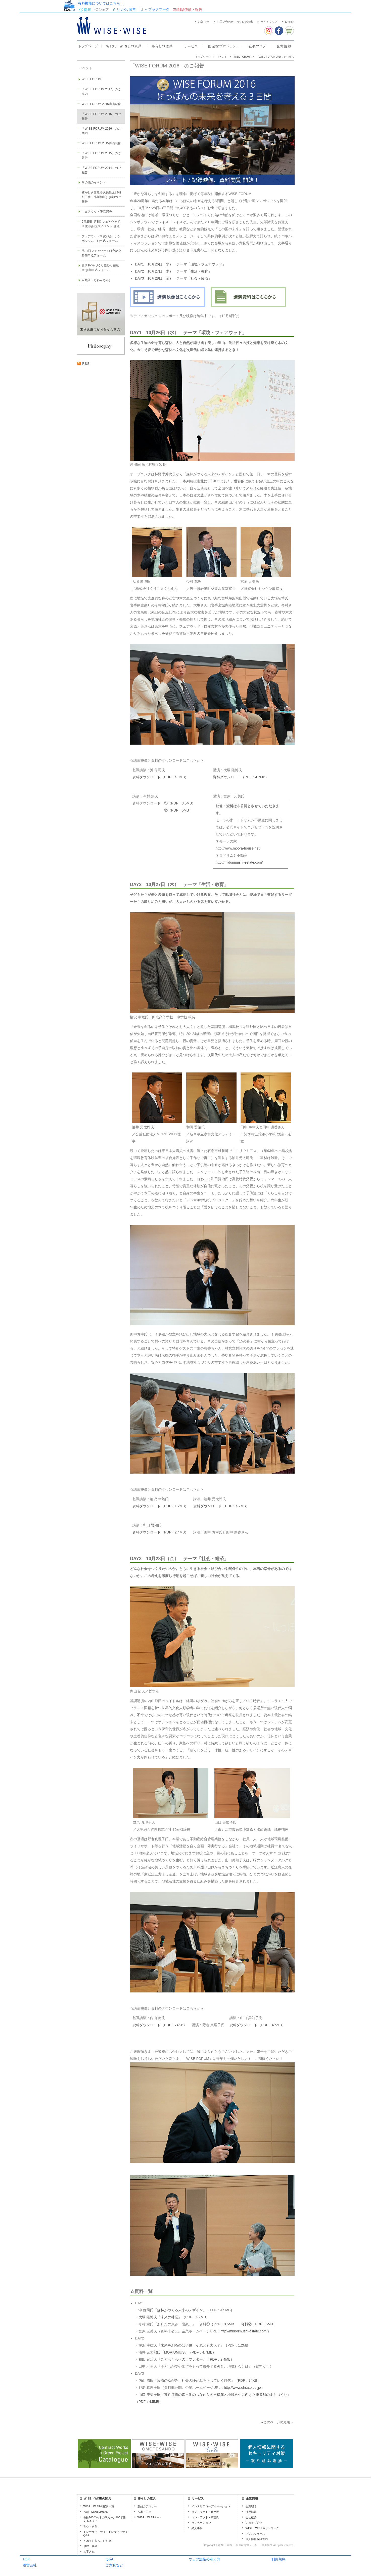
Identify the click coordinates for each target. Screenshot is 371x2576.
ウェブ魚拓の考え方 (204, 2559)
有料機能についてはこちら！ (101, 3)
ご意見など (114, 2565)
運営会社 (30, 2565)
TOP (26, 2559)
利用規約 (278, 2559)
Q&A (109, 2559)
